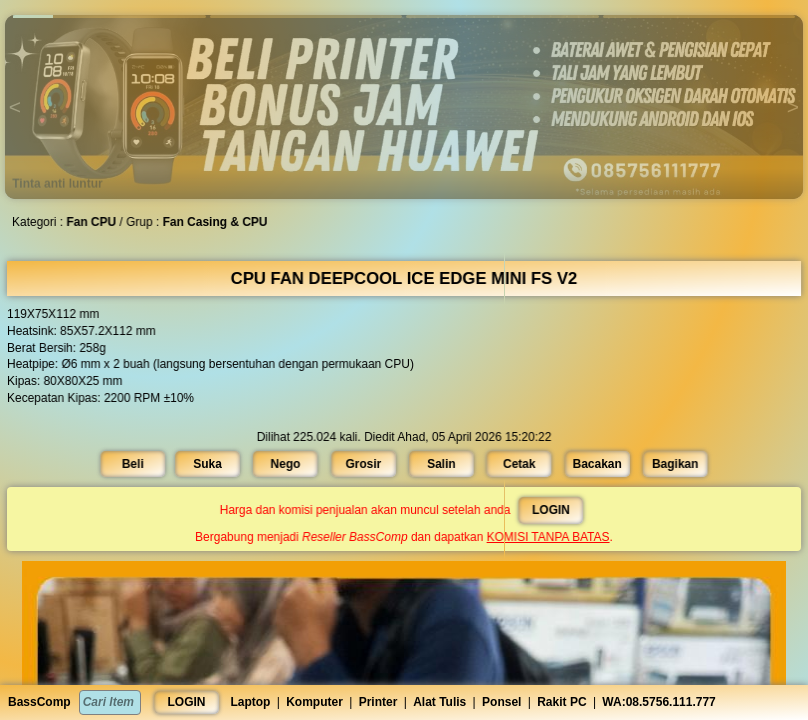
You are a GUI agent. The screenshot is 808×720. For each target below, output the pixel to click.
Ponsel (501, 702)
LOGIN (187, 702)
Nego (287, 464)
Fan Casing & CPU (218, 222)
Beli (137, 464)
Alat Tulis (439, 702)
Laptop (250, 702)
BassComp (39, 702)
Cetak (517, 464)
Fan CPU (96, 222)
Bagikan (671, 464)
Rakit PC (561, 702)
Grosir (363, 464)
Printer (378, 702)
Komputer (314, 702)
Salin (441, 464)
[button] (109, 16)
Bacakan (594, 464)
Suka (211, 464)
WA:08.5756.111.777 (658, 702)
